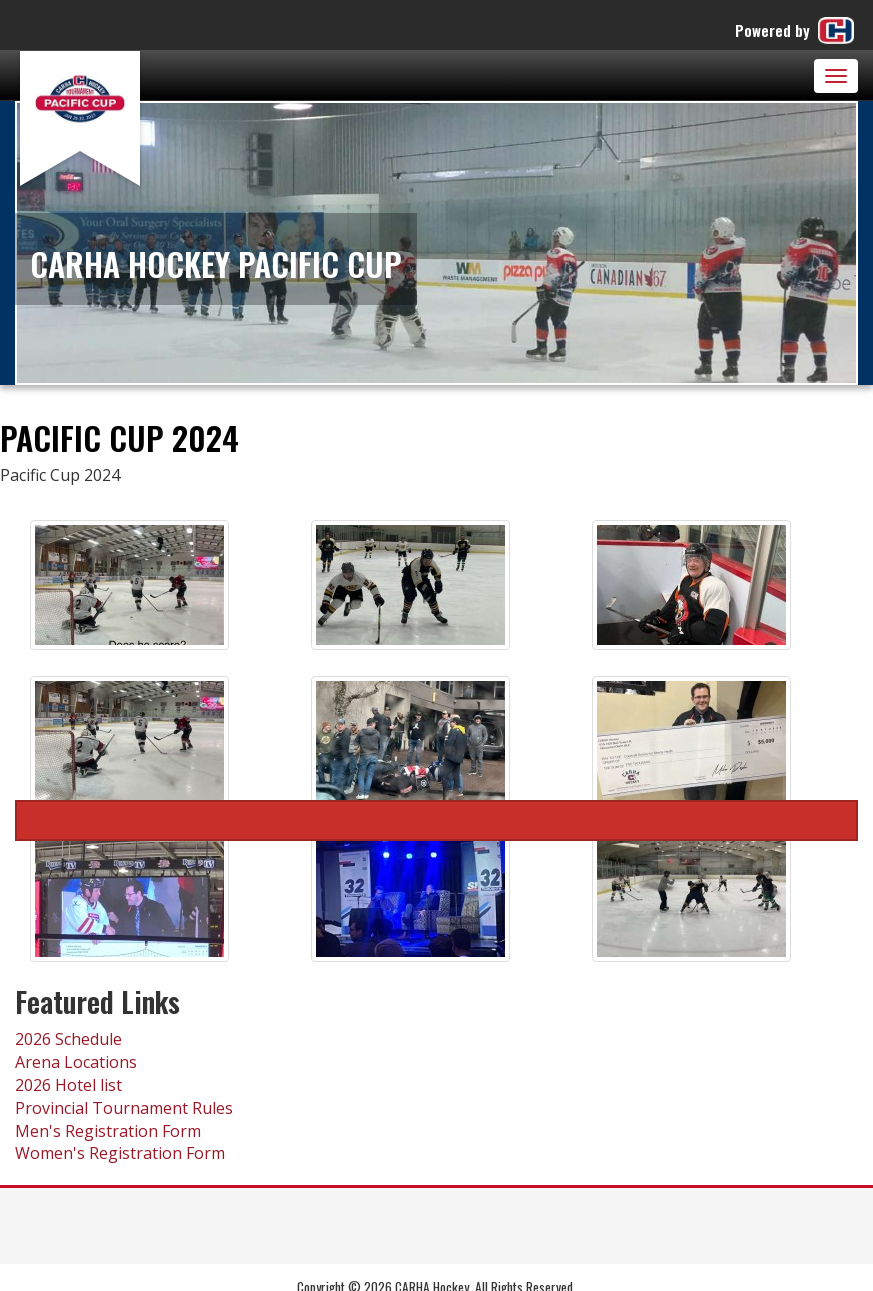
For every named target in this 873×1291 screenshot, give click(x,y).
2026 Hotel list (68, 1085)
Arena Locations (76, 1062)
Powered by (796, 30)
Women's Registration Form (120, 1153)
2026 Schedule (68, 1039)
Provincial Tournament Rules (124, 1108)
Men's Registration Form (108, 1131)
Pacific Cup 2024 (436, 820)
